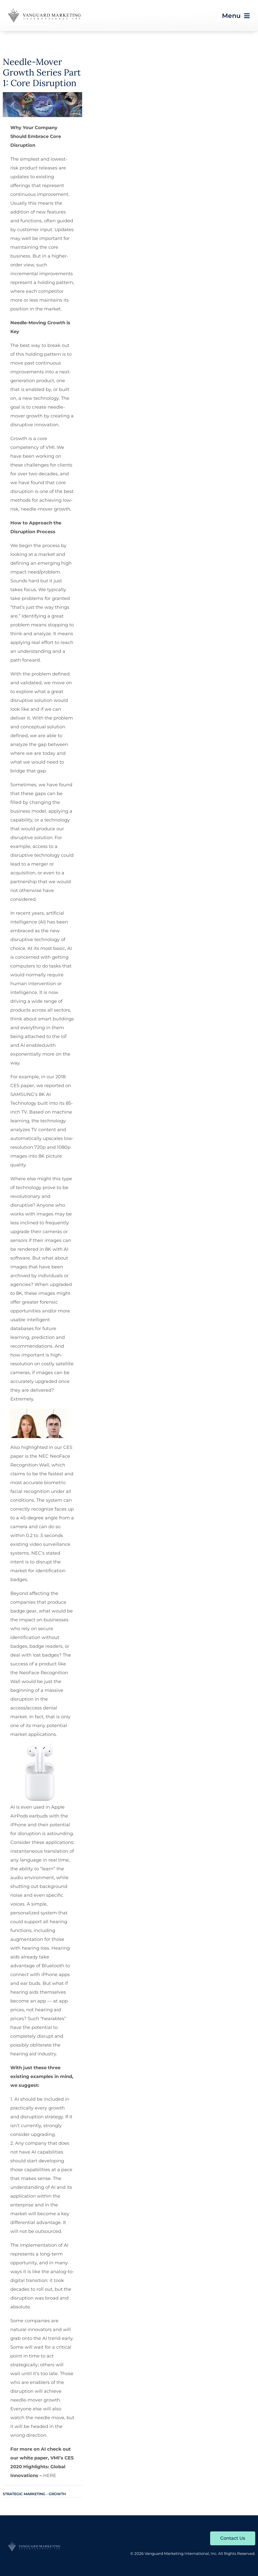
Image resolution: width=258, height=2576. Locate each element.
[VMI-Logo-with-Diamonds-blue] (34, 2543)
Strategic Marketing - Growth (34, 2494)
